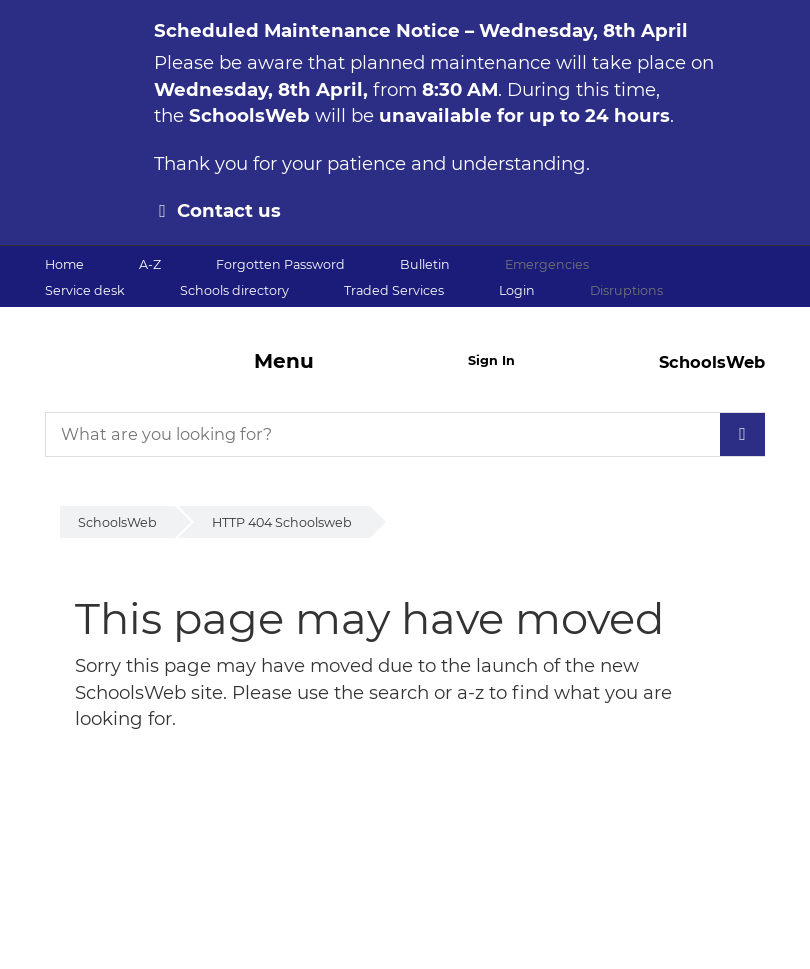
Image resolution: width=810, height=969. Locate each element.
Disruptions (626, 290)
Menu (284, 361)
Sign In (491, 360)
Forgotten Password (280, 264)
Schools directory (234, 290)
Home (64, 264)
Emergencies (547, 264)
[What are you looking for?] (405, 434)
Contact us (229, 210)
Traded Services (394, 290)
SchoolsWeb (117, 522)
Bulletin (425, 264)
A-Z (150, 264)
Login (517, 290)
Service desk (85, 290)
